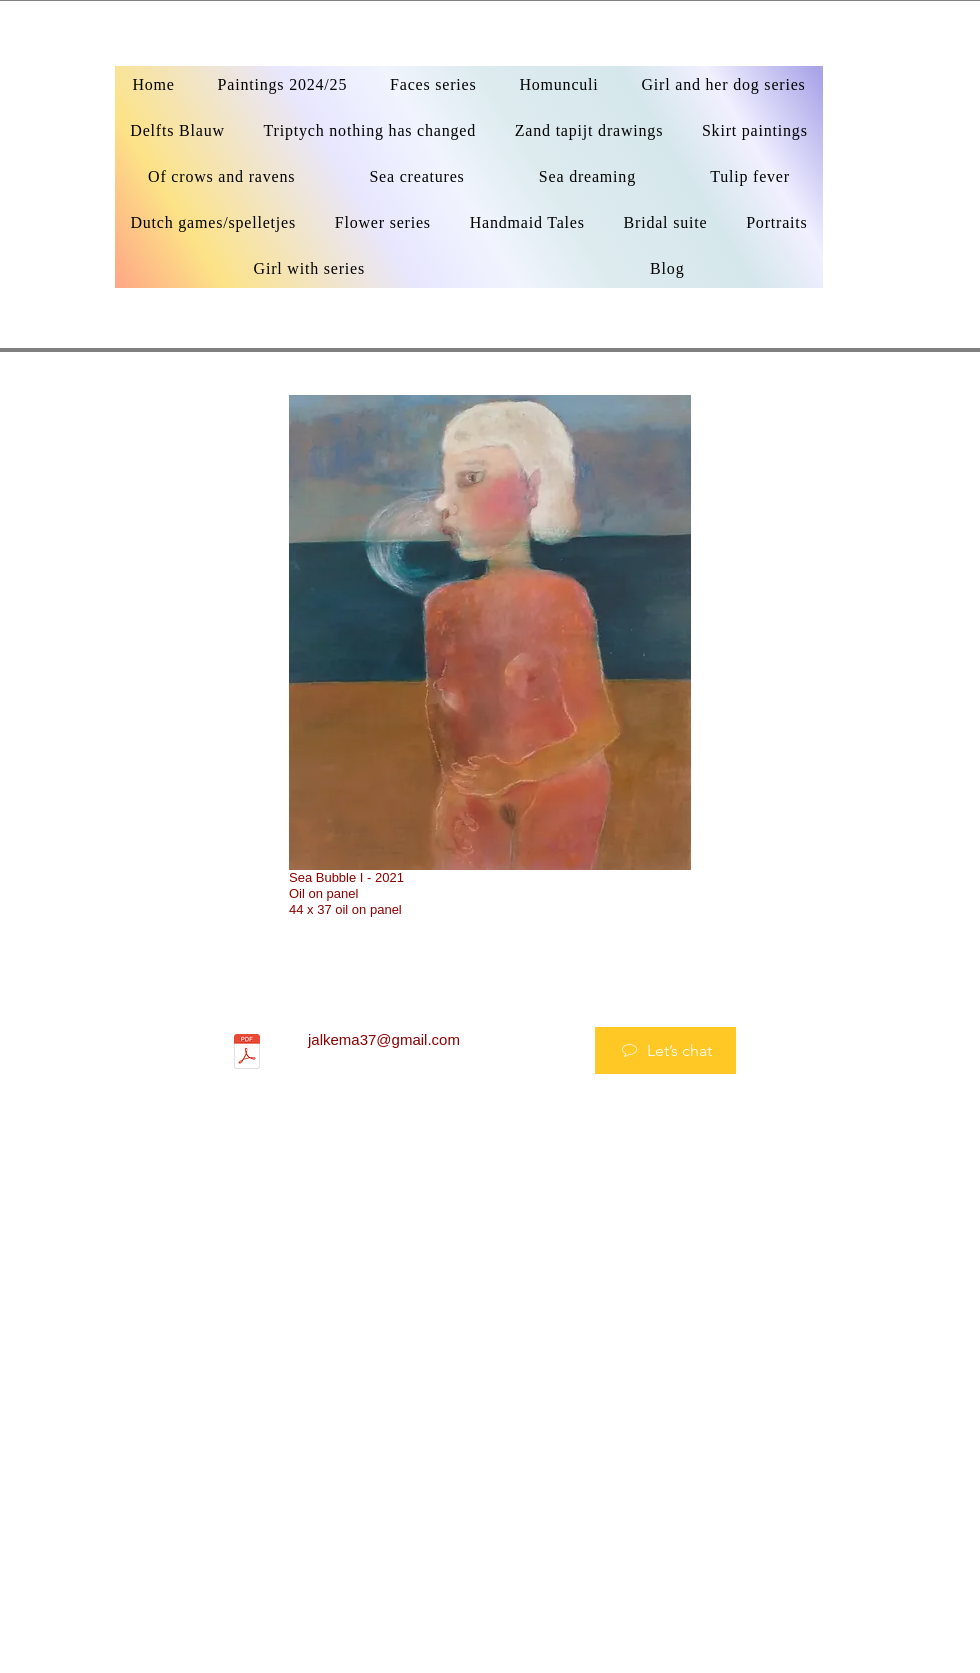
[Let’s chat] (665, 1050)
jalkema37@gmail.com (384, 1039)
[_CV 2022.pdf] (247, 1054)
